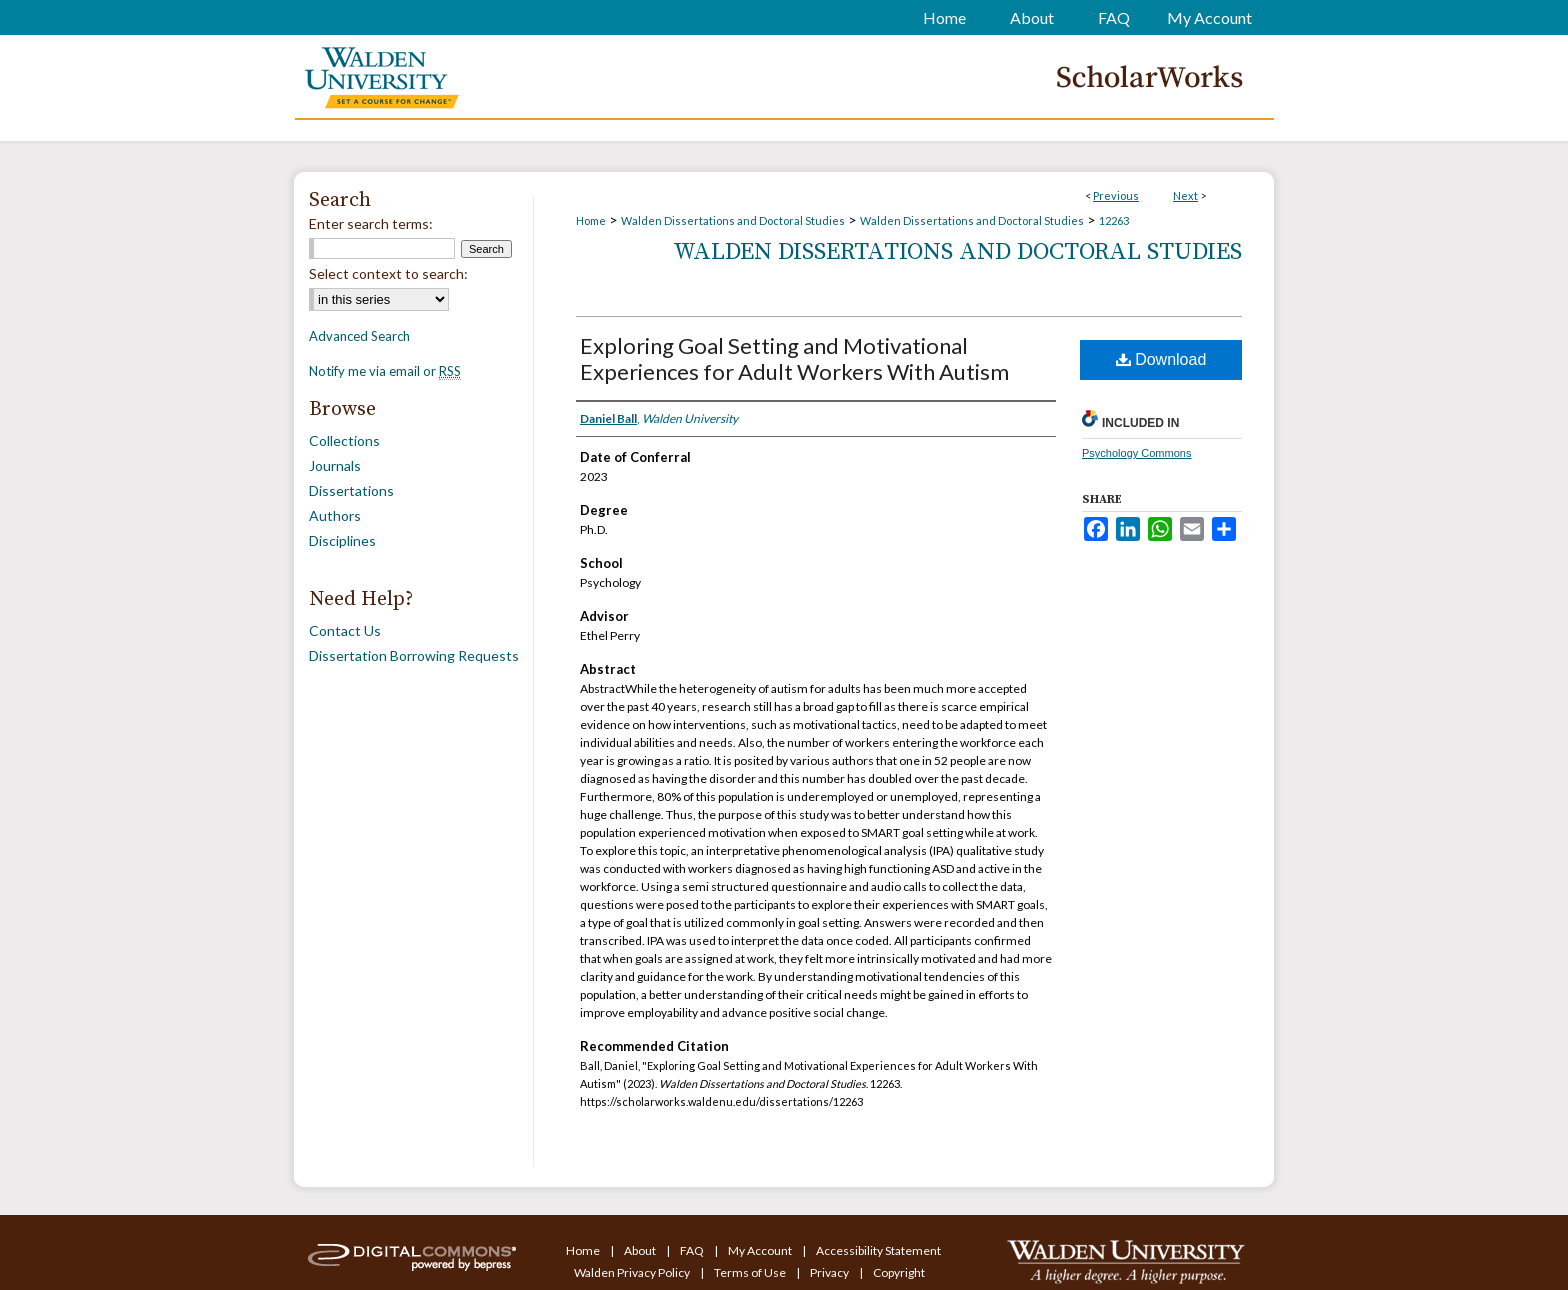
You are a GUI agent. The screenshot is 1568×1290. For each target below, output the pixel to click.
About (641, 1250)
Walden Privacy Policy (633, 1272)
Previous (1116, 195)
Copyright (899, 1272)
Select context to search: (388, 273)
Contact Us (345, 630)
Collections (344, 440)
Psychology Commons (1136, 453)
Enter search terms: (371, 223)
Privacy (830, 1272)
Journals (335, 465)
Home (591, 220)
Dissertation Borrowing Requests (414, 655)
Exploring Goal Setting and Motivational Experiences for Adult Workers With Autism (794, 358)
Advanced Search (359, 336)
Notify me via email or (385, 371)
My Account (761, 1250)
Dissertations (351, 490)
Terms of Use (751, 1272)
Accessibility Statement (878, 1250)
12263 (1114, 220)
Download (1161, 359)
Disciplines (342, 540)
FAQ (693, 1250)
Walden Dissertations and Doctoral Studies (733, 220)
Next (1185, 195)
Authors (335, 515)
